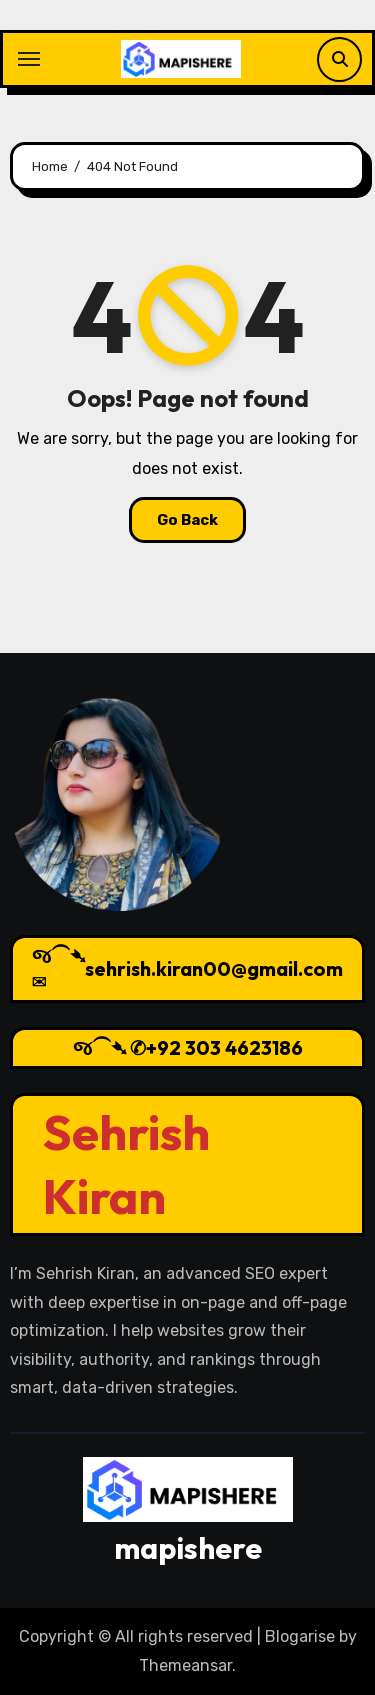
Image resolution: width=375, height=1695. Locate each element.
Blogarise (300, 1636)
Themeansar (185, 1665)
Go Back (187, 520)
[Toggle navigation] (29, 59)
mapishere (188, 1548)
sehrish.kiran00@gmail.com (214, 968)
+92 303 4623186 (224, 1047)
